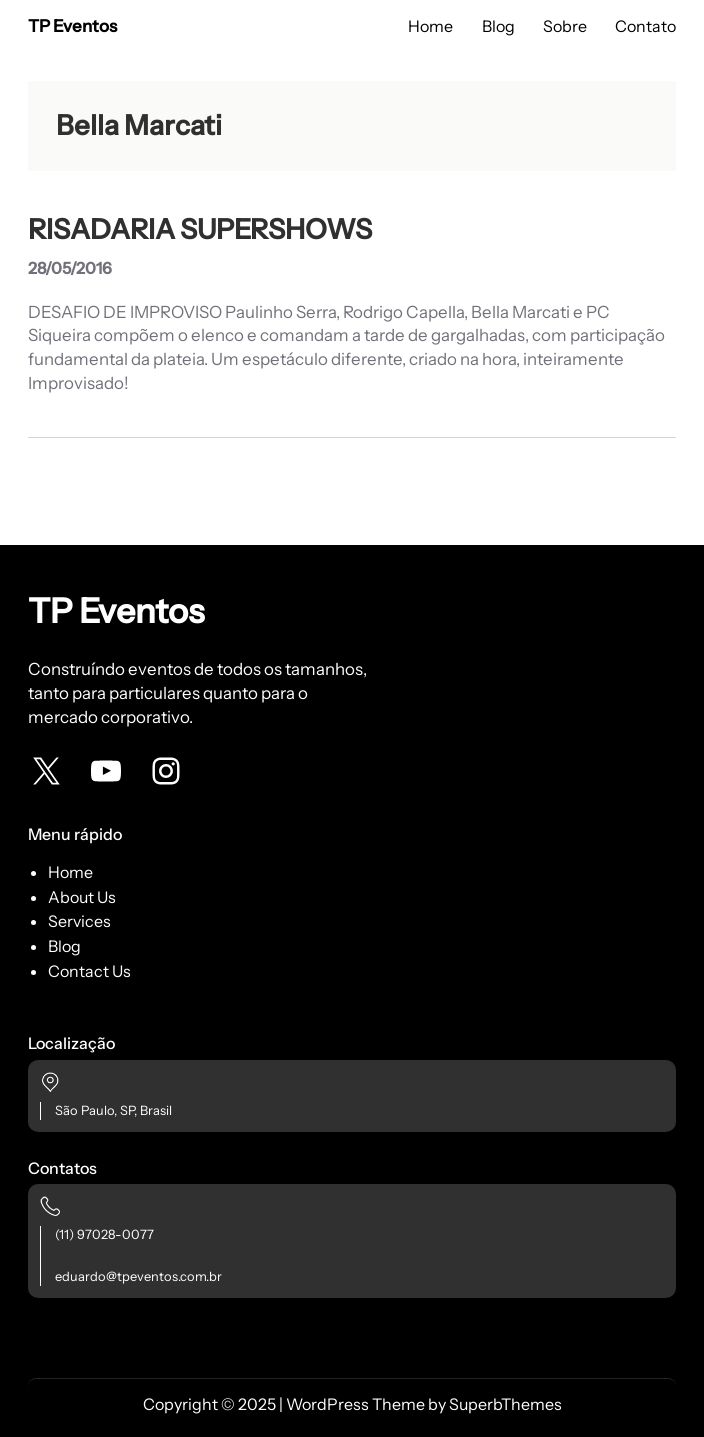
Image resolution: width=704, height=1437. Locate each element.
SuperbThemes (505, 1404)
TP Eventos (72, 26)
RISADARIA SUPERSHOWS (200, 229)
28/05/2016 (70, 268)
